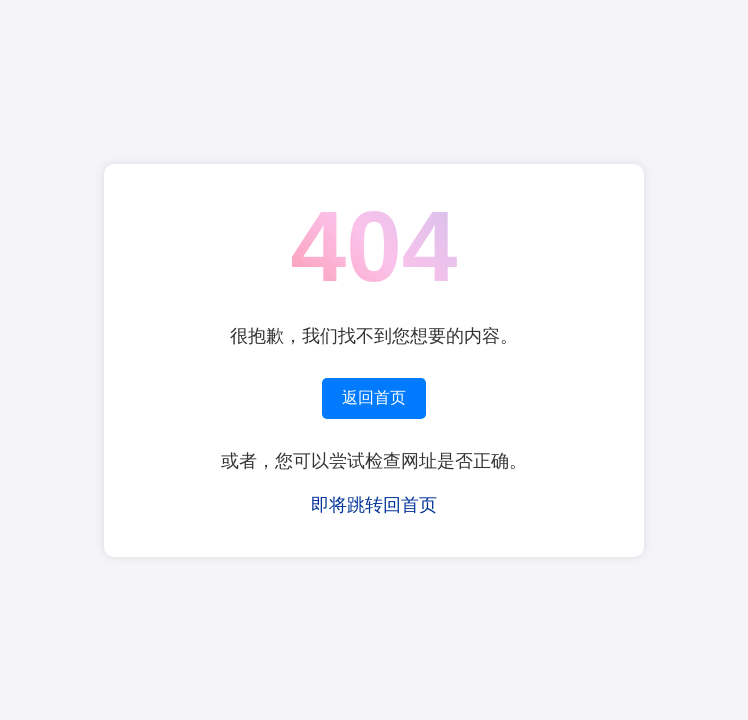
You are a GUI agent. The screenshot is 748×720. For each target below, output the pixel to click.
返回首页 (374, 397)
